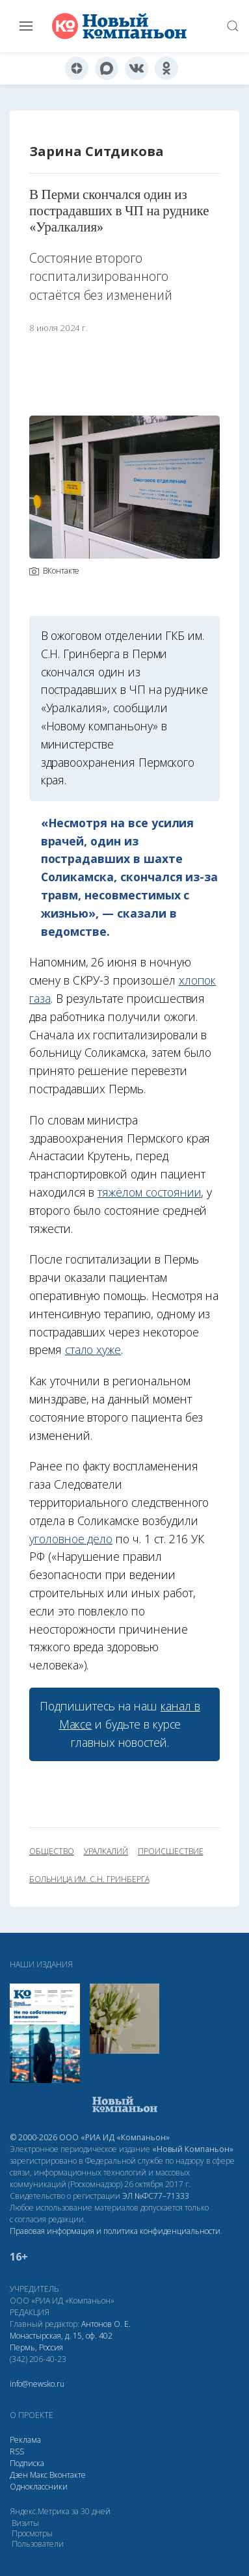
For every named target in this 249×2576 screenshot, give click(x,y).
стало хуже (93, 1349)
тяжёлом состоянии (149, 1192)
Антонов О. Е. (106, 2324)
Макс (38, 2474)
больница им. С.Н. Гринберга (89, 1879)
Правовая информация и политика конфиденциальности (115, 2231)
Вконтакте (67, 2474)
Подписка (27, 2463)
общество (51, 1851)
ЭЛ (155, 2195)
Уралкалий (106, 1851)
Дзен (19, 2474)
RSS (17, 2451)
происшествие (170, 1851)
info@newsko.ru (37, 2383)
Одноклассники (39, 2486)
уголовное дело (70, 1539)
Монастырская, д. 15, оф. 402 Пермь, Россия (61, 2341)
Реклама (25, 2439)
